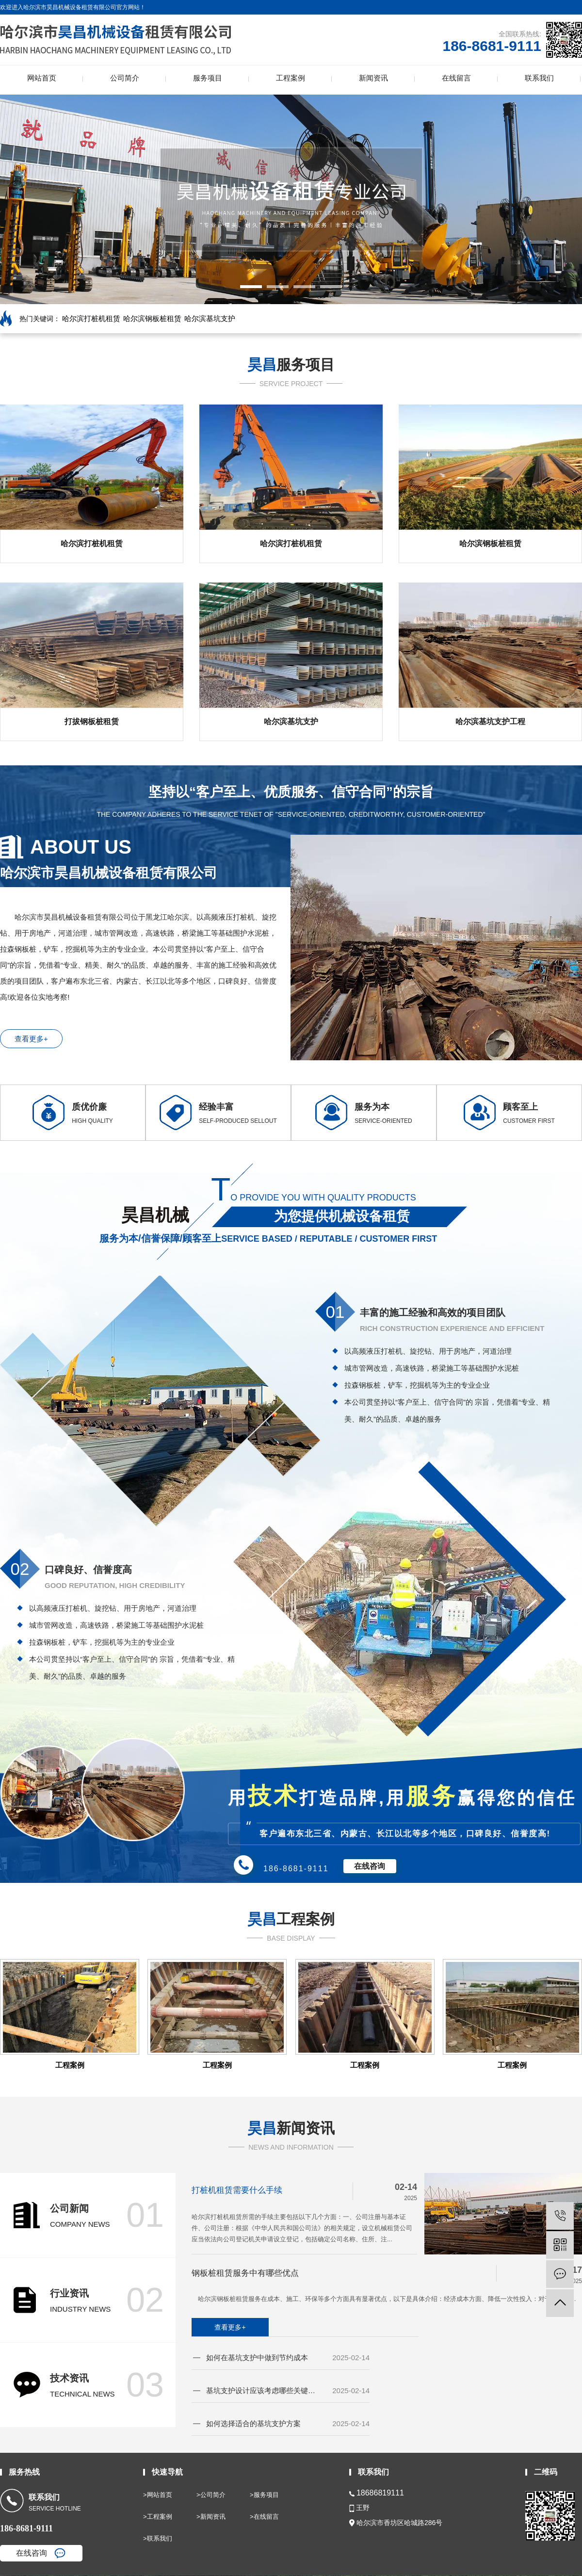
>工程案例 (157, 2516)
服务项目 (207, 78)
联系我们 (539, 78)
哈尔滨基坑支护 (209, 318)
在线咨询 (369, 1866)
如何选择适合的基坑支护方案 (253, 2423)
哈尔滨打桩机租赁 (91, 318)
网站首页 (41, 78)
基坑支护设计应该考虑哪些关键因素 (262, 2390)
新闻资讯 (373, 78)
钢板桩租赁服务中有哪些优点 (245, 2273)
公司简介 (124, 78)
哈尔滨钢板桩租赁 (152, 318)
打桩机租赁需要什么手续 (237, 2190)
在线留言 (456, 78)
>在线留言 (264, 2516)
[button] (251, 286)
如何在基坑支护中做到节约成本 (257, 2357)
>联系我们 (157, 2538)
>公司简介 (211, 2494)
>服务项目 (264, 2494)
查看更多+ (31, 1039)
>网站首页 (157, 2494)
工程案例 (290, 78)
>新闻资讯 (211, 2516)
